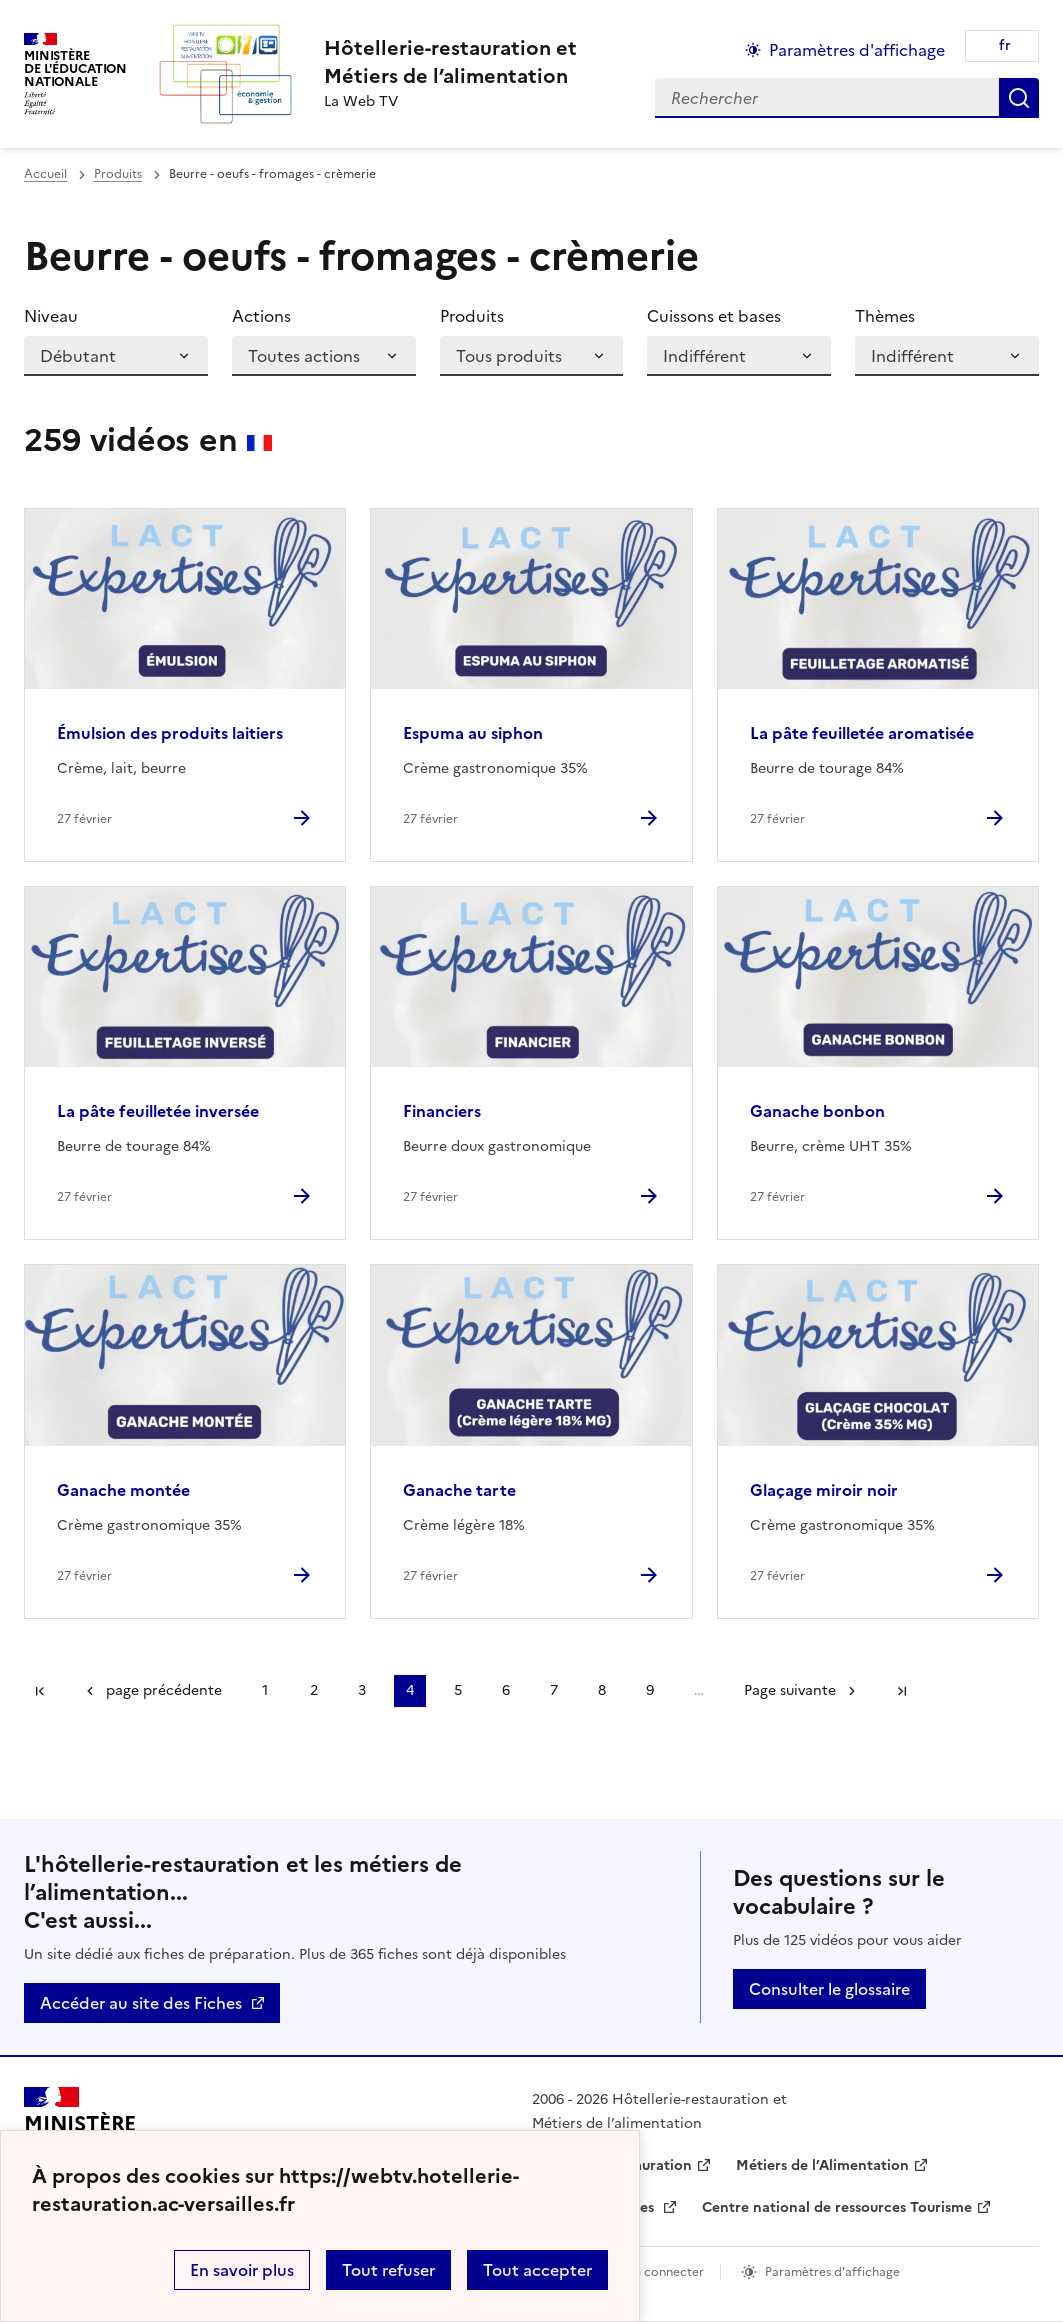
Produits (118, 174)
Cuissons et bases (714, 316)
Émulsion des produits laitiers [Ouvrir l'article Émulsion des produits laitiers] (170, 733)
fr (1005, 45)
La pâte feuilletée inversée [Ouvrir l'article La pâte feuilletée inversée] (158, 1111)
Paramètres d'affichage (832, 2272)
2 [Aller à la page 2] (314, 1690)
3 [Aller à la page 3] (362, 1690)
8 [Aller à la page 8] (602, 1690)
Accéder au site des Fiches (141, 2003)
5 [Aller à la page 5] (458, 1690)
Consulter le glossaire (829, 1989)
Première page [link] (40, 1691)
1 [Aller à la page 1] (265, 1690)
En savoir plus (242, 2270)
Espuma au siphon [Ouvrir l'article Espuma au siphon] (473, 733)
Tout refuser (388, 2270)
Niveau (51, 316)
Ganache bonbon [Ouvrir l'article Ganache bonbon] (817, 1111)
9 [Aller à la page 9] (650, 1690)
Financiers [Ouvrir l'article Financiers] (442, 1111)
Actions (261, 316)
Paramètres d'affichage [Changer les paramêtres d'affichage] (857, 50)
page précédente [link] (164, 1690)
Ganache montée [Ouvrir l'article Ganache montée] (123, 1490)
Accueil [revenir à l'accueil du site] (45, 174)
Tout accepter (537, 2270)
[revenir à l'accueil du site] (450, 62)
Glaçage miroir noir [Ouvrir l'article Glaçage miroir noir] (824, 1490)
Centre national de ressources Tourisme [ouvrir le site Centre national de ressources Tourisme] (837, 2207)
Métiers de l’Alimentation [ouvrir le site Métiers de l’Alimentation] (822, 2165)
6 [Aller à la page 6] (506, 1690)
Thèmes (885, 316)
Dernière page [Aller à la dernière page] (902, 1691)
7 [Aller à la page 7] (554, 1690)
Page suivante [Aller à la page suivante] (790, 1690)
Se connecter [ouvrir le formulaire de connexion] (665, 2272)
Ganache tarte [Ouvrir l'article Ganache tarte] (459, 1490)
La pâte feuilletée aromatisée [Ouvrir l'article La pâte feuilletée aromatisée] (862, 733)
